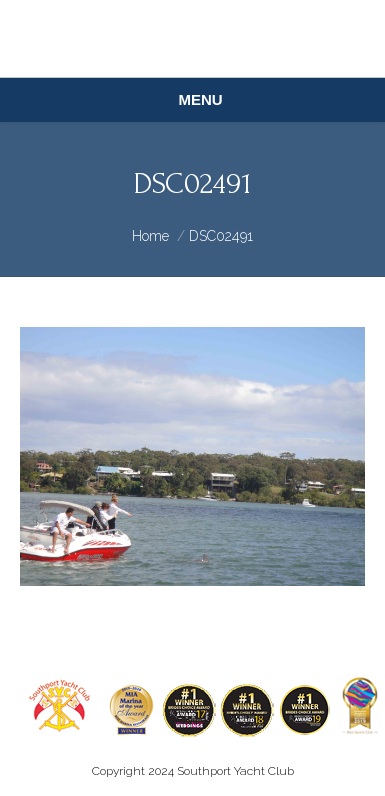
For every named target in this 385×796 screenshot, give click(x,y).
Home (150, 236)
